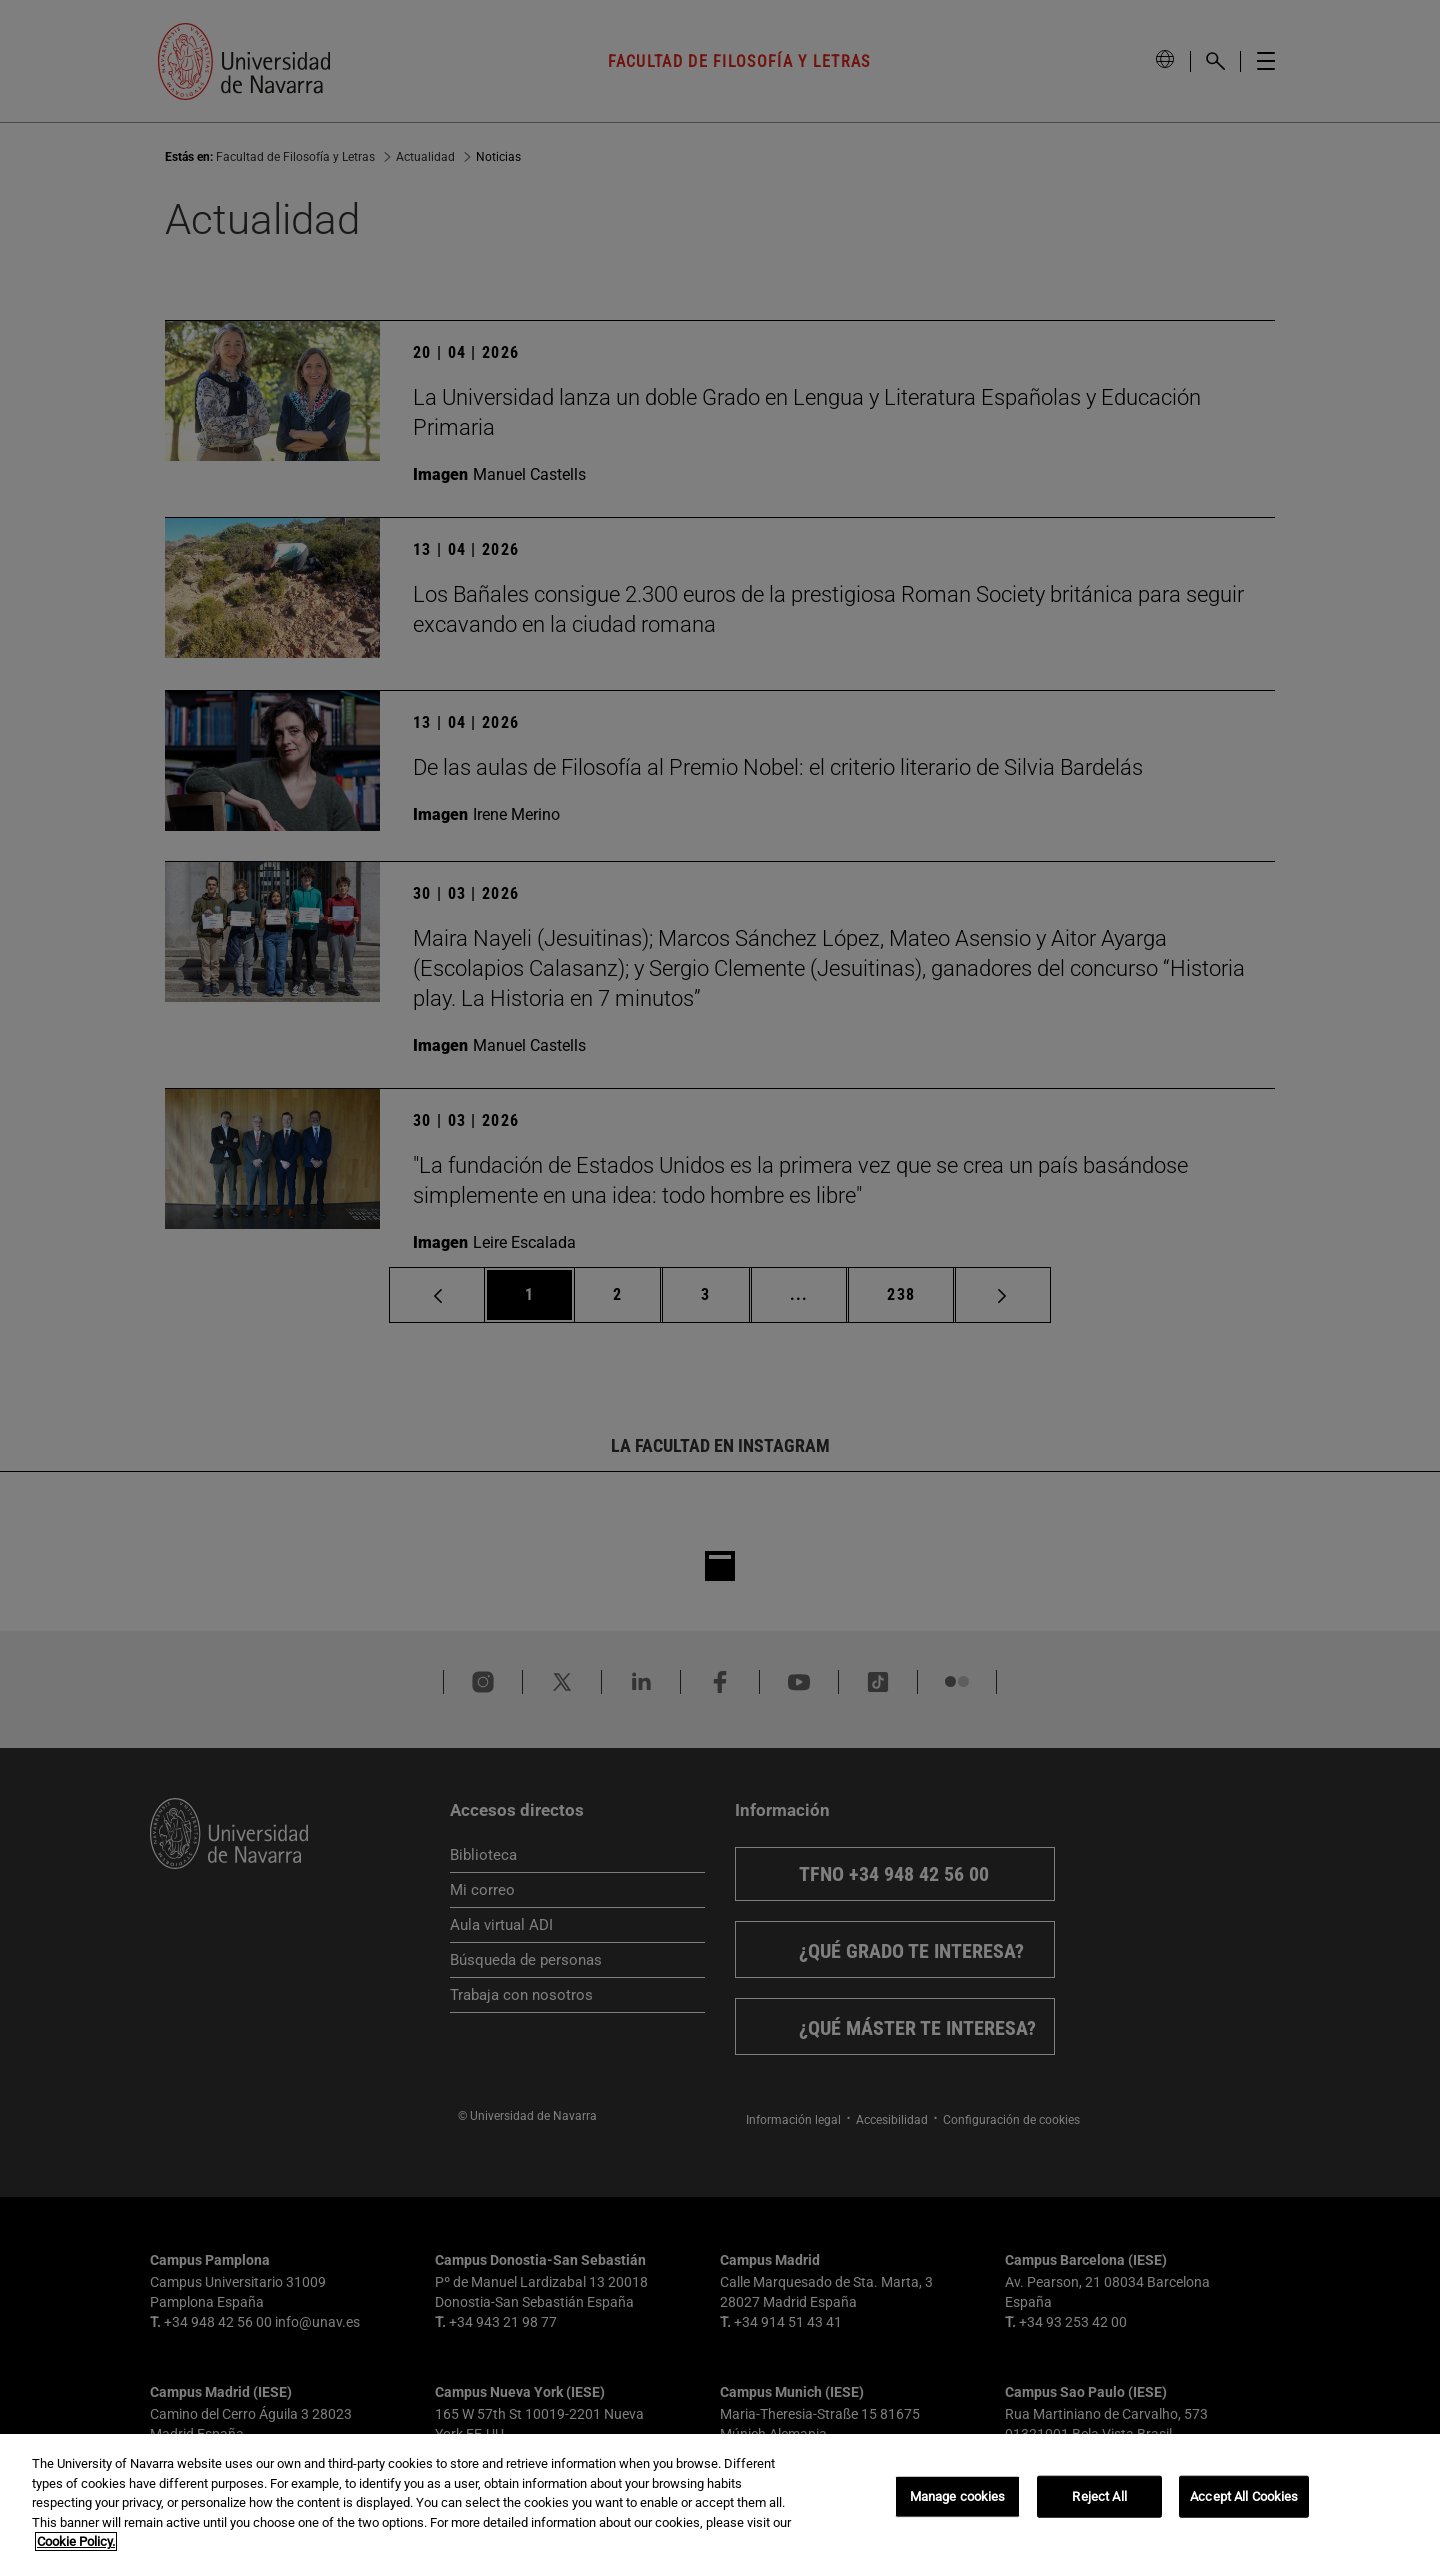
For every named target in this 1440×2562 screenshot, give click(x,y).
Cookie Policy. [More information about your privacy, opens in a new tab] (76, 2541)
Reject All (1099, 2496)
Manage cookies (958, 2496)
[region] (720, 2498)
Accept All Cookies (1244, 2496)
